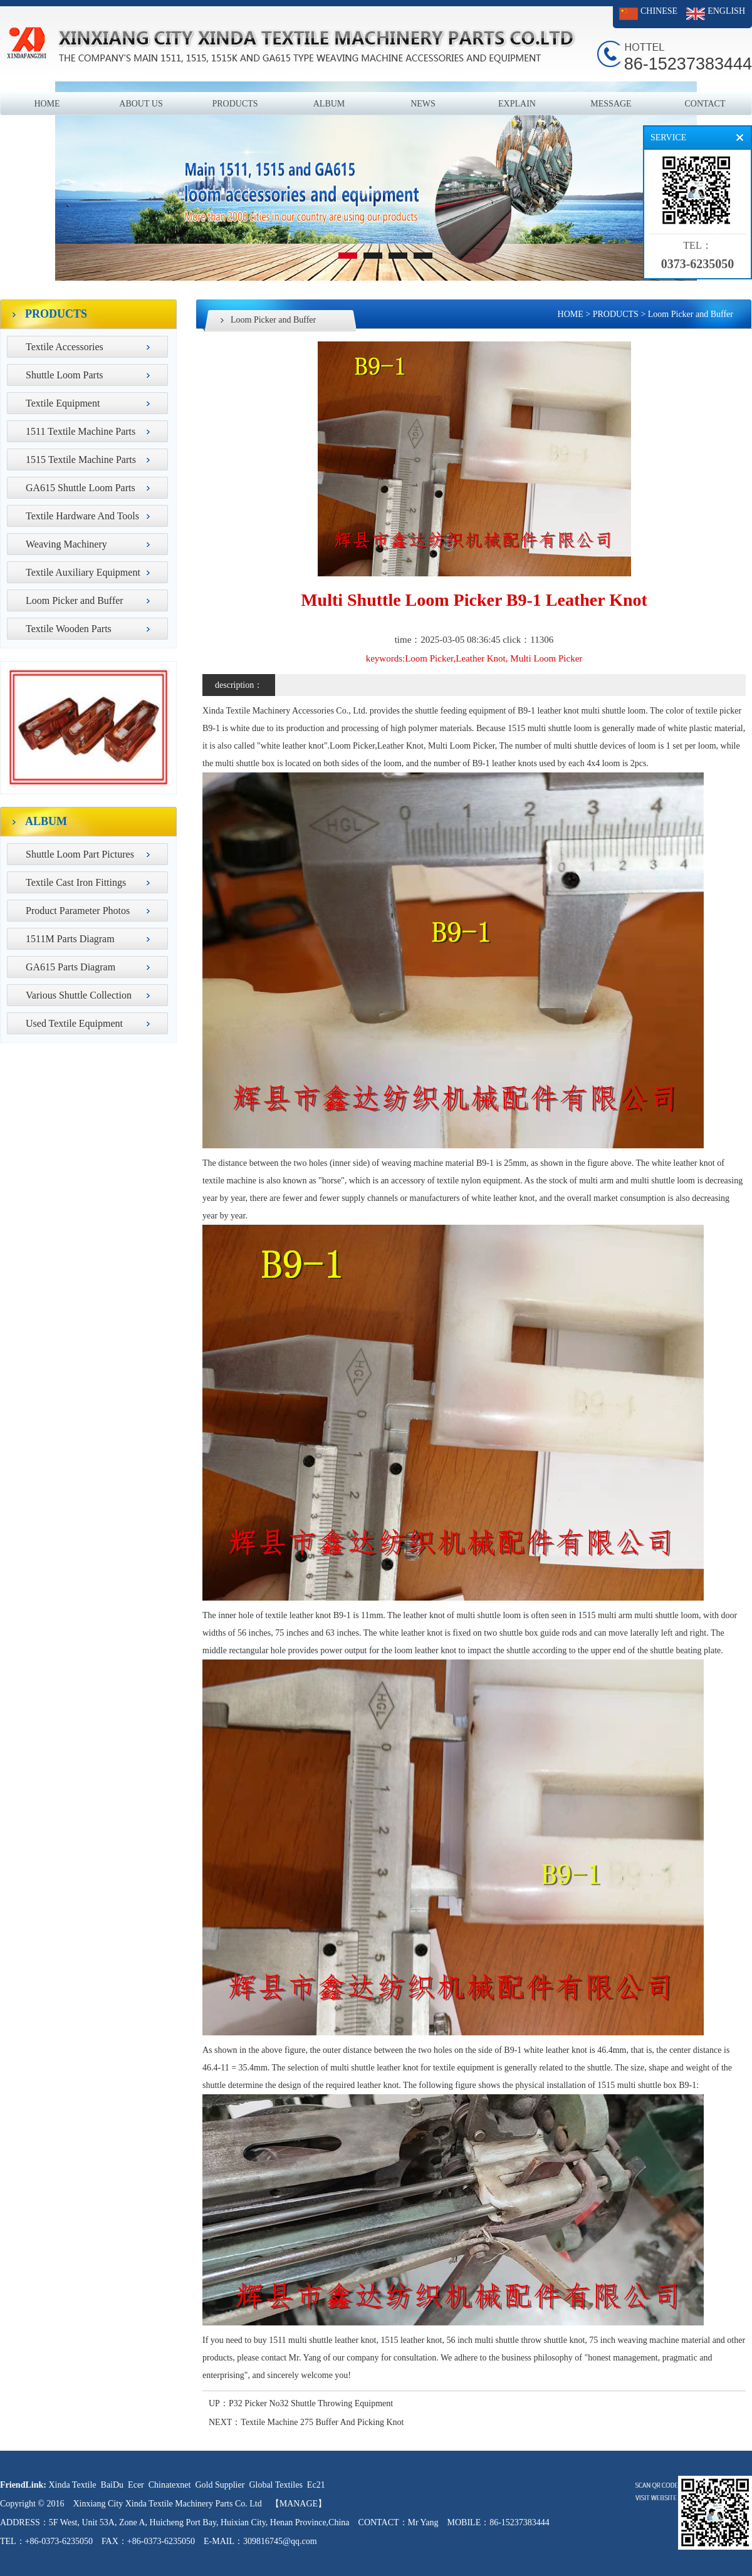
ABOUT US (140, 103)
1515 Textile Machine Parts (81, 459)
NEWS (423, 103)
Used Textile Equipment (74, 1023)
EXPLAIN (517, 103)
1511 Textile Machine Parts (80, 431)
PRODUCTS (235, 103)
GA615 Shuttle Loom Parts (80, 487)
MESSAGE (610, 103)
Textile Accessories (64, 346)
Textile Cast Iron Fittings (76, 882)
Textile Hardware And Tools (82, 516)
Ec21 (316, 2485)
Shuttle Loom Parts (64, 375)
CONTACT (705, 103)
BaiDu (112, 2485)
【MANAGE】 (298, 2503)
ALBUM (329, 103)
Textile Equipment (63, 403)
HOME (47, 103)
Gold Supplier (219, 2485)
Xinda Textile (72, 2485)
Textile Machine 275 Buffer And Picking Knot (322, 2422)
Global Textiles (275, 2485)
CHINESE (658, 11)
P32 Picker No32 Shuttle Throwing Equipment (311, 2403)
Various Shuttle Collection (79, 995)
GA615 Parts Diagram (70, 967)
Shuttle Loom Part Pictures (80, 854)
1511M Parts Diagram (70, 938)
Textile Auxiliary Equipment (83, 572)
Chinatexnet (170, 2485)
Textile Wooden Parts (69, 628)
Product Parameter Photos (78, 910)
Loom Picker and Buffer (74, 600)
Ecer (136, 2485)
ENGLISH (726, 11)
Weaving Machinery (66, 544)
